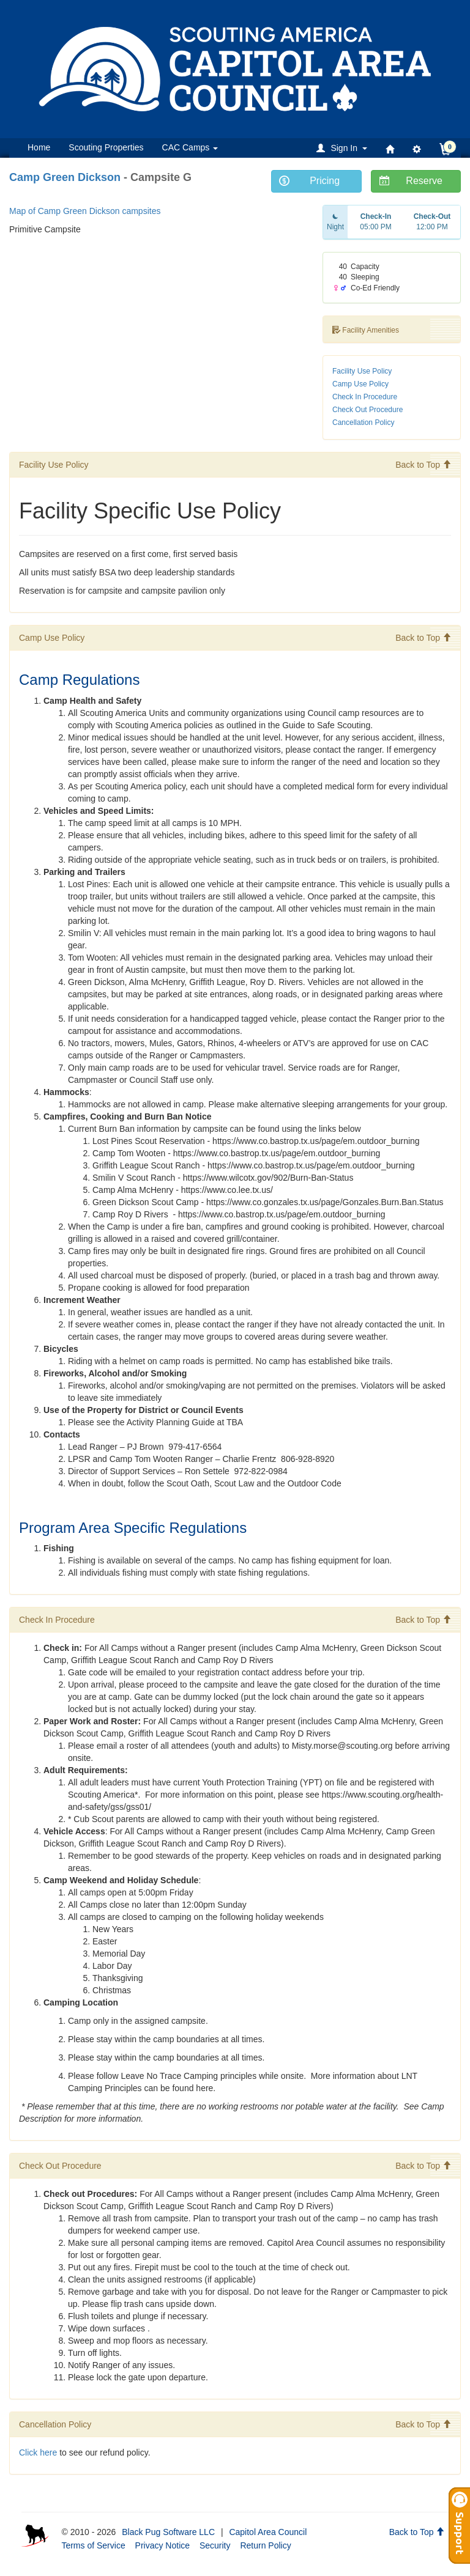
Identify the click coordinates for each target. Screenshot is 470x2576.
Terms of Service (93, 2545)
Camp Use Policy (360, 384)
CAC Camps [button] (190, 147)
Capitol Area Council (268, 2532)
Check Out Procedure (367, 409)
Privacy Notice (162, 2545)
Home (39, 147)
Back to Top (423, 465)
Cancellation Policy (363, 422)
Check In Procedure (364, 397)
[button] (343, 147)
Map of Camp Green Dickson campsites (84, 211)
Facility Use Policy (362, 371)
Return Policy (265, 2545)
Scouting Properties (106, 147)
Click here (38, 2452)
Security (215, 2545)
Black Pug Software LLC (168, 2532)
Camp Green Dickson (65, 177)
